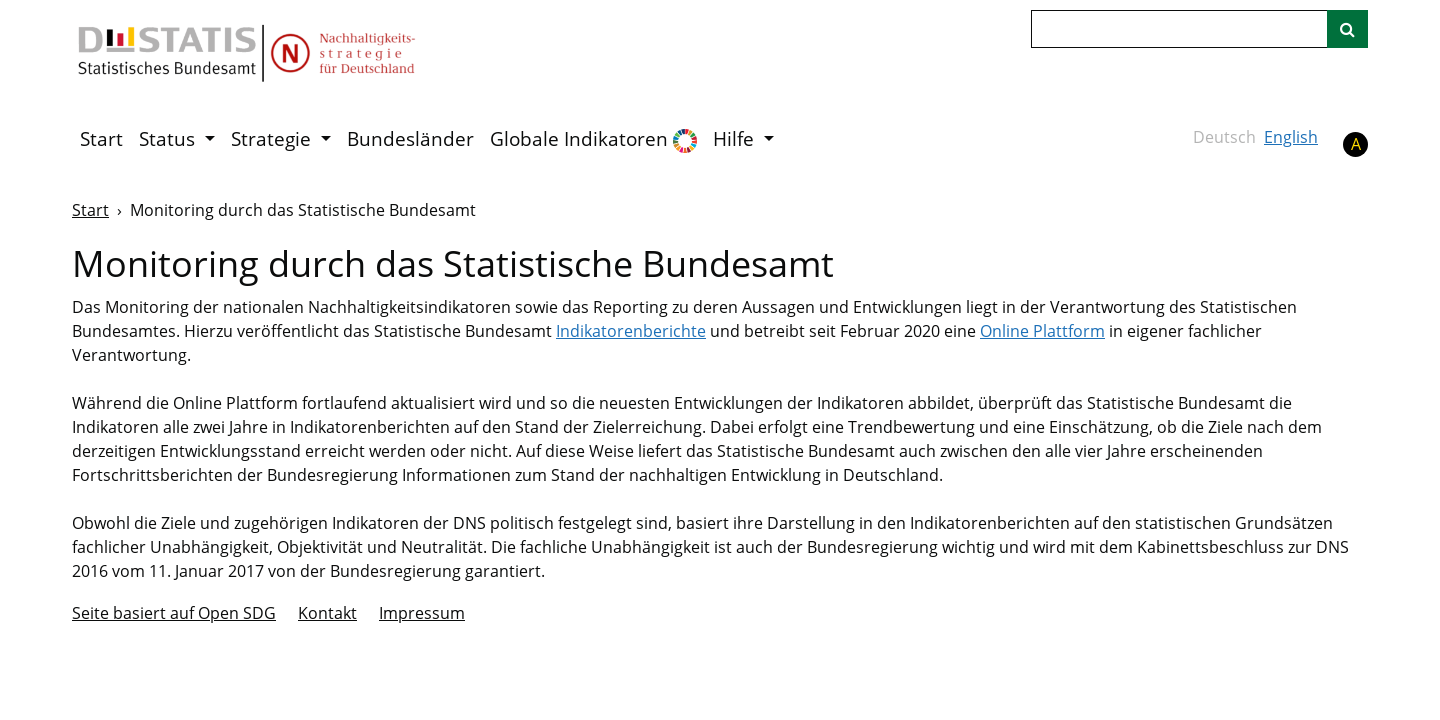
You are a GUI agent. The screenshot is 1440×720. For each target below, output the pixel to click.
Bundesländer (410, 139)
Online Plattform (1042, 331)
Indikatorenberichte (631, 331)
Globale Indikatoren (593, 139)
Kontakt (327, 613)
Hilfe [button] (736, 139)
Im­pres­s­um (422, 613)
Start (101, 139)
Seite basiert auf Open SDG (174, 613)
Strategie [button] (273, 139)
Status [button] (169, 139)
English (1291, 137)
